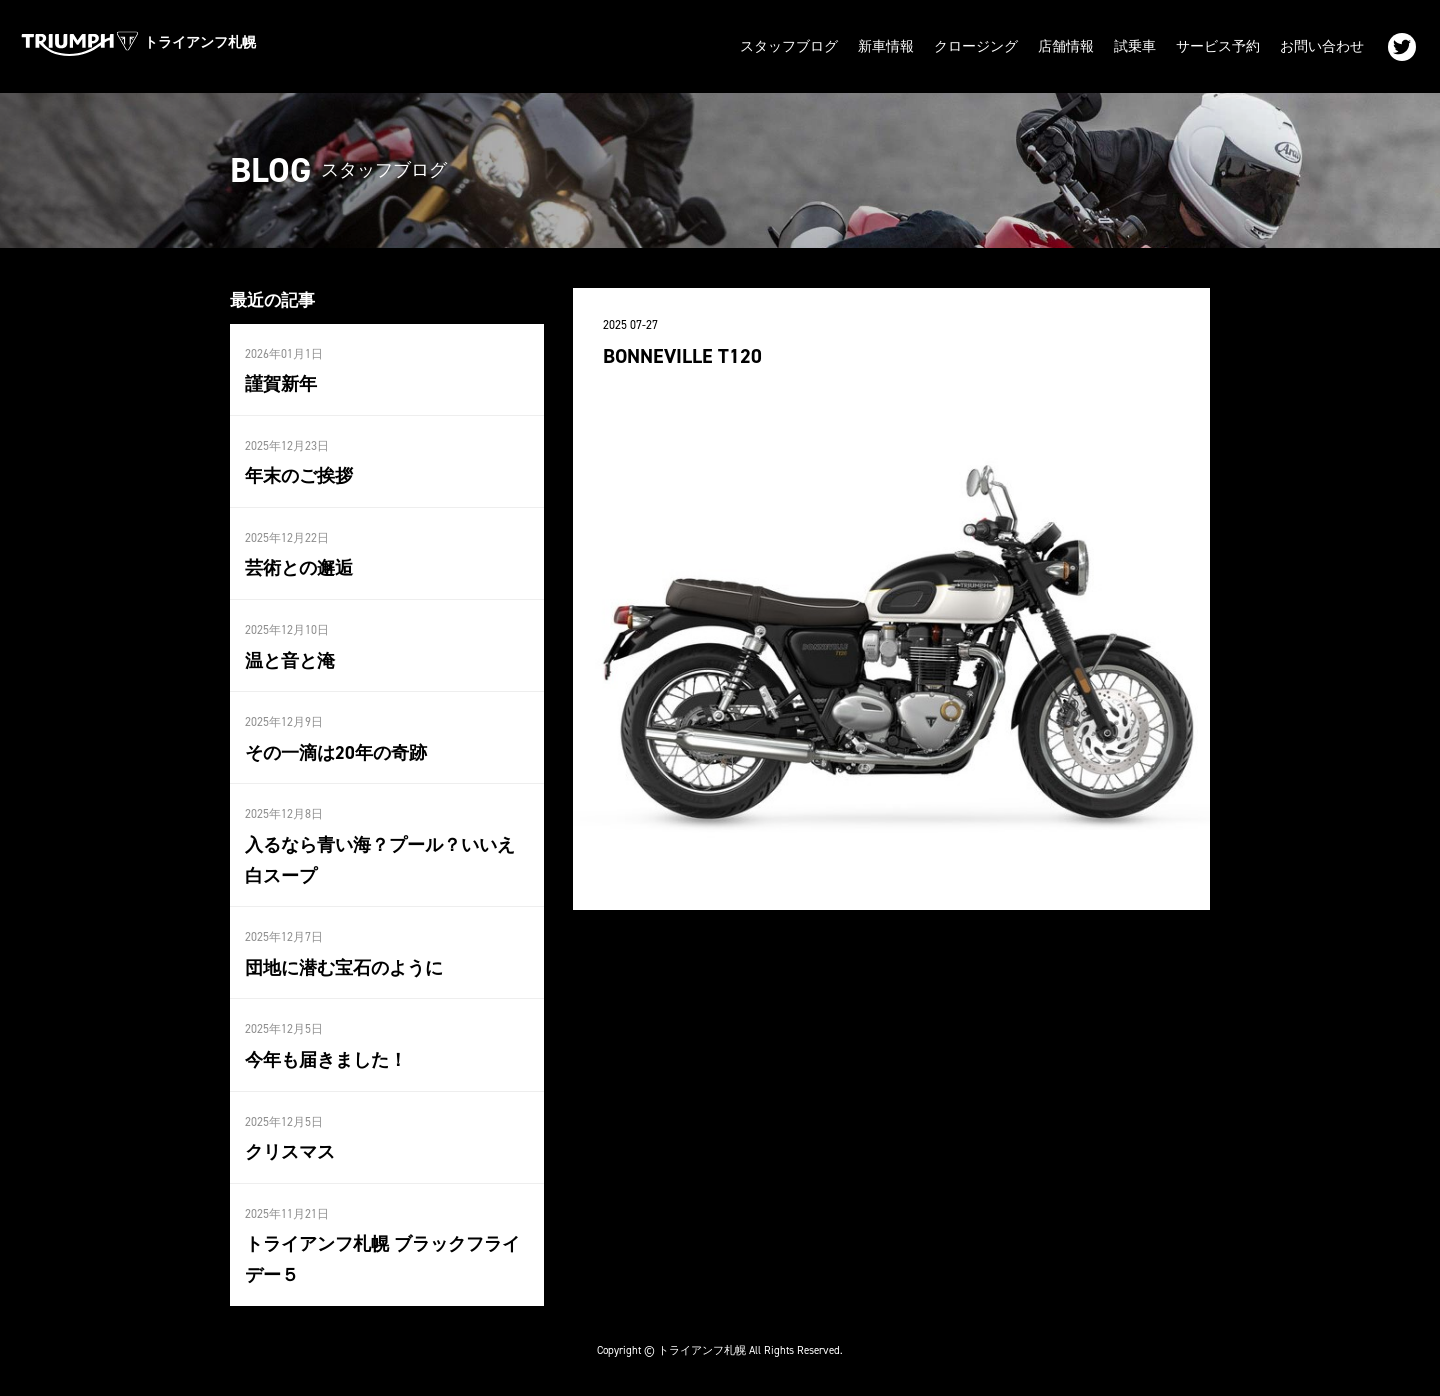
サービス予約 (1218, 46)
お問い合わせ (1322, 46)
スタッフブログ (789, 46)
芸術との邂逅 (299, 568)
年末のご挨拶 (299, 476)
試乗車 (1135, 46)
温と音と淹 (290, 661)
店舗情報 (1066, 46)
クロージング (976, 46)
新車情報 (886, 46)
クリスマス (290, 1152)
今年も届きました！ (326, 1060)
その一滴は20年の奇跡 (336, 753)
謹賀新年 (281, 384)
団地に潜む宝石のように (344, 968)
